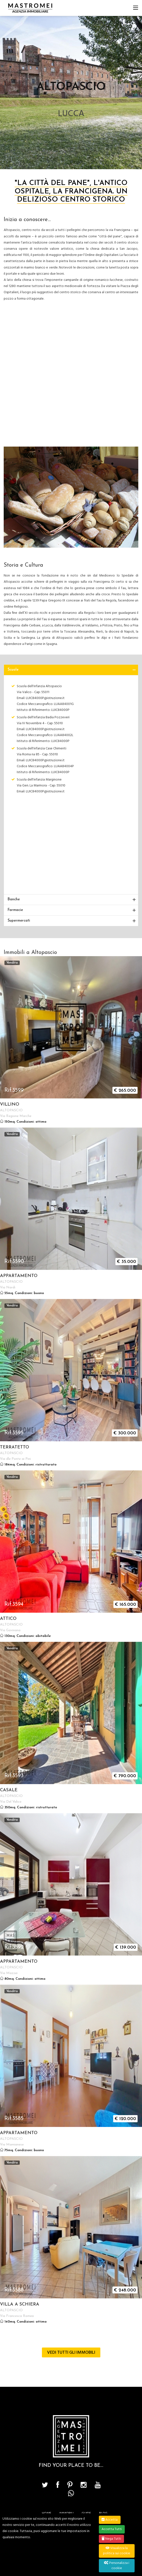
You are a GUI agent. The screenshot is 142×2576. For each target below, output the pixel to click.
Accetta (110, 2520)
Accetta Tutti (112, 2529)
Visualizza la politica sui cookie (116, 2550)
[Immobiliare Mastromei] (30, 8)
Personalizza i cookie (116, 2565)
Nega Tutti (111, 2539)
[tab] (71, 669)
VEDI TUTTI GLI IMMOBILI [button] (71, 2352)
